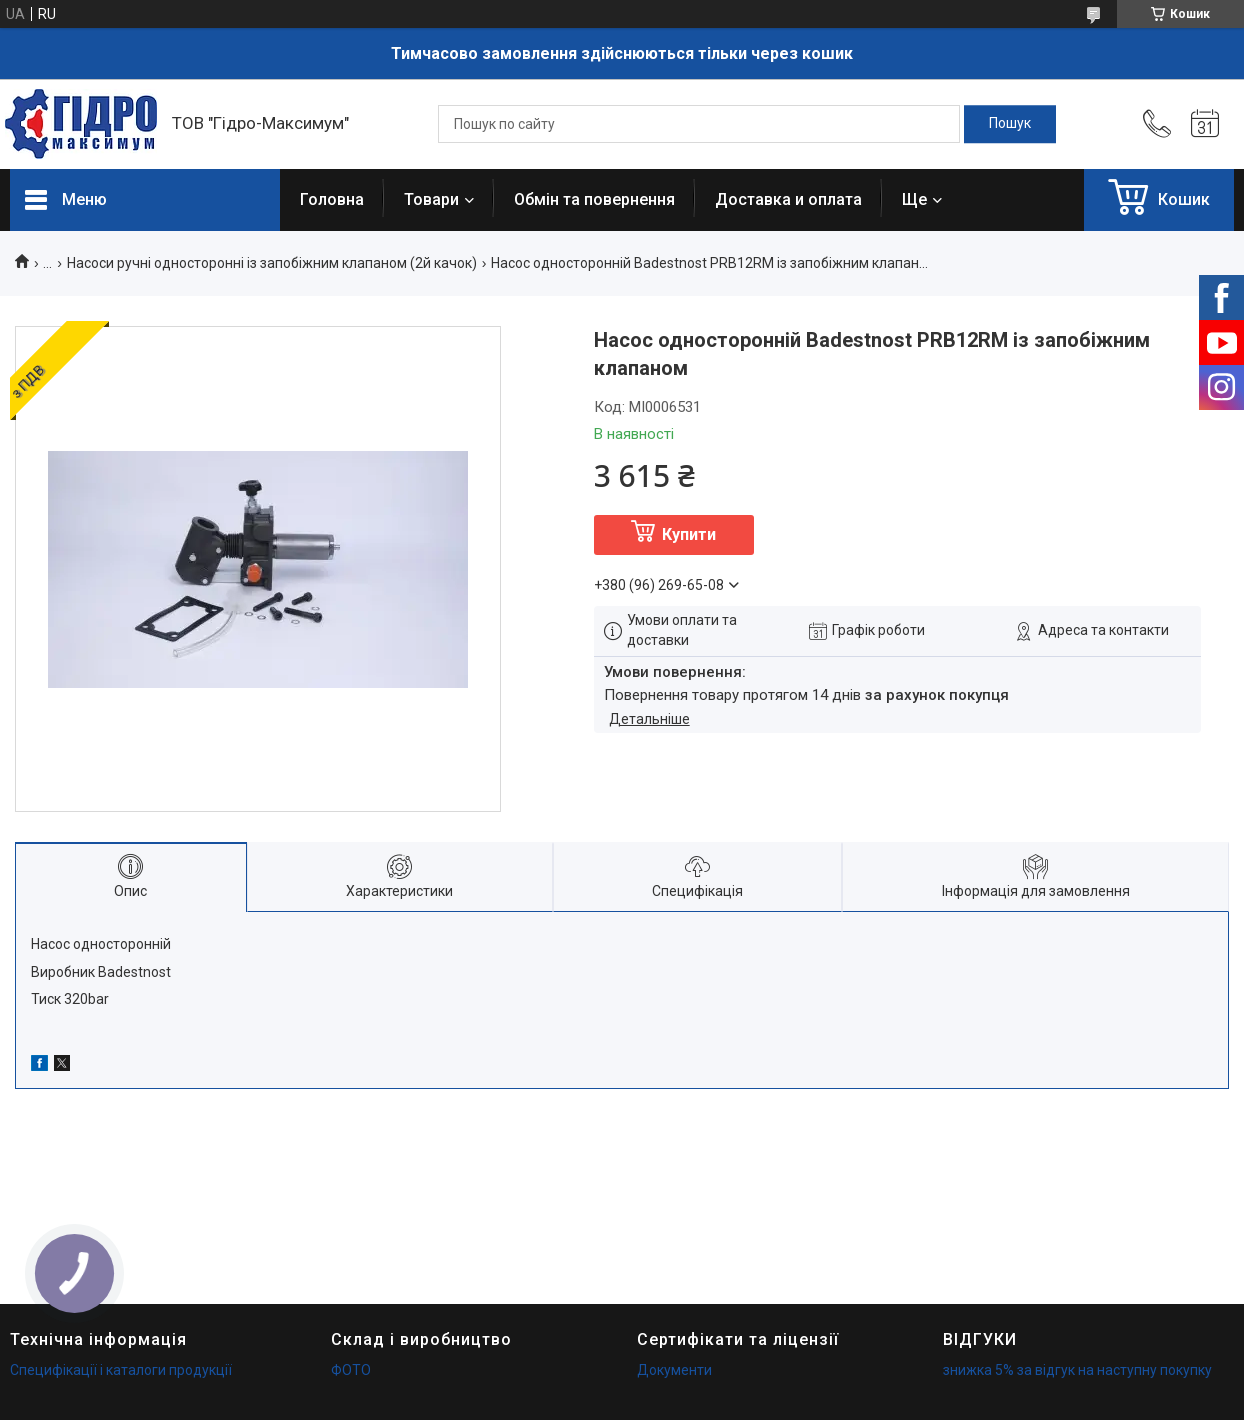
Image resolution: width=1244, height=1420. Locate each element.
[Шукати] (1010, 124)
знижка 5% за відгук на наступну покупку (1077, 1370)
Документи (674, 1370)
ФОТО (351, 1370)
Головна (332, 199)
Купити (689, 534)
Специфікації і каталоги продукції (121, 1370)
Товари (431, 199)
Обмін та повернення (594, 199)
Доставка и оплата (788, 199)
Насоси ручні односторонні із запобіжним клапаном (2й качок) (272, 263)
